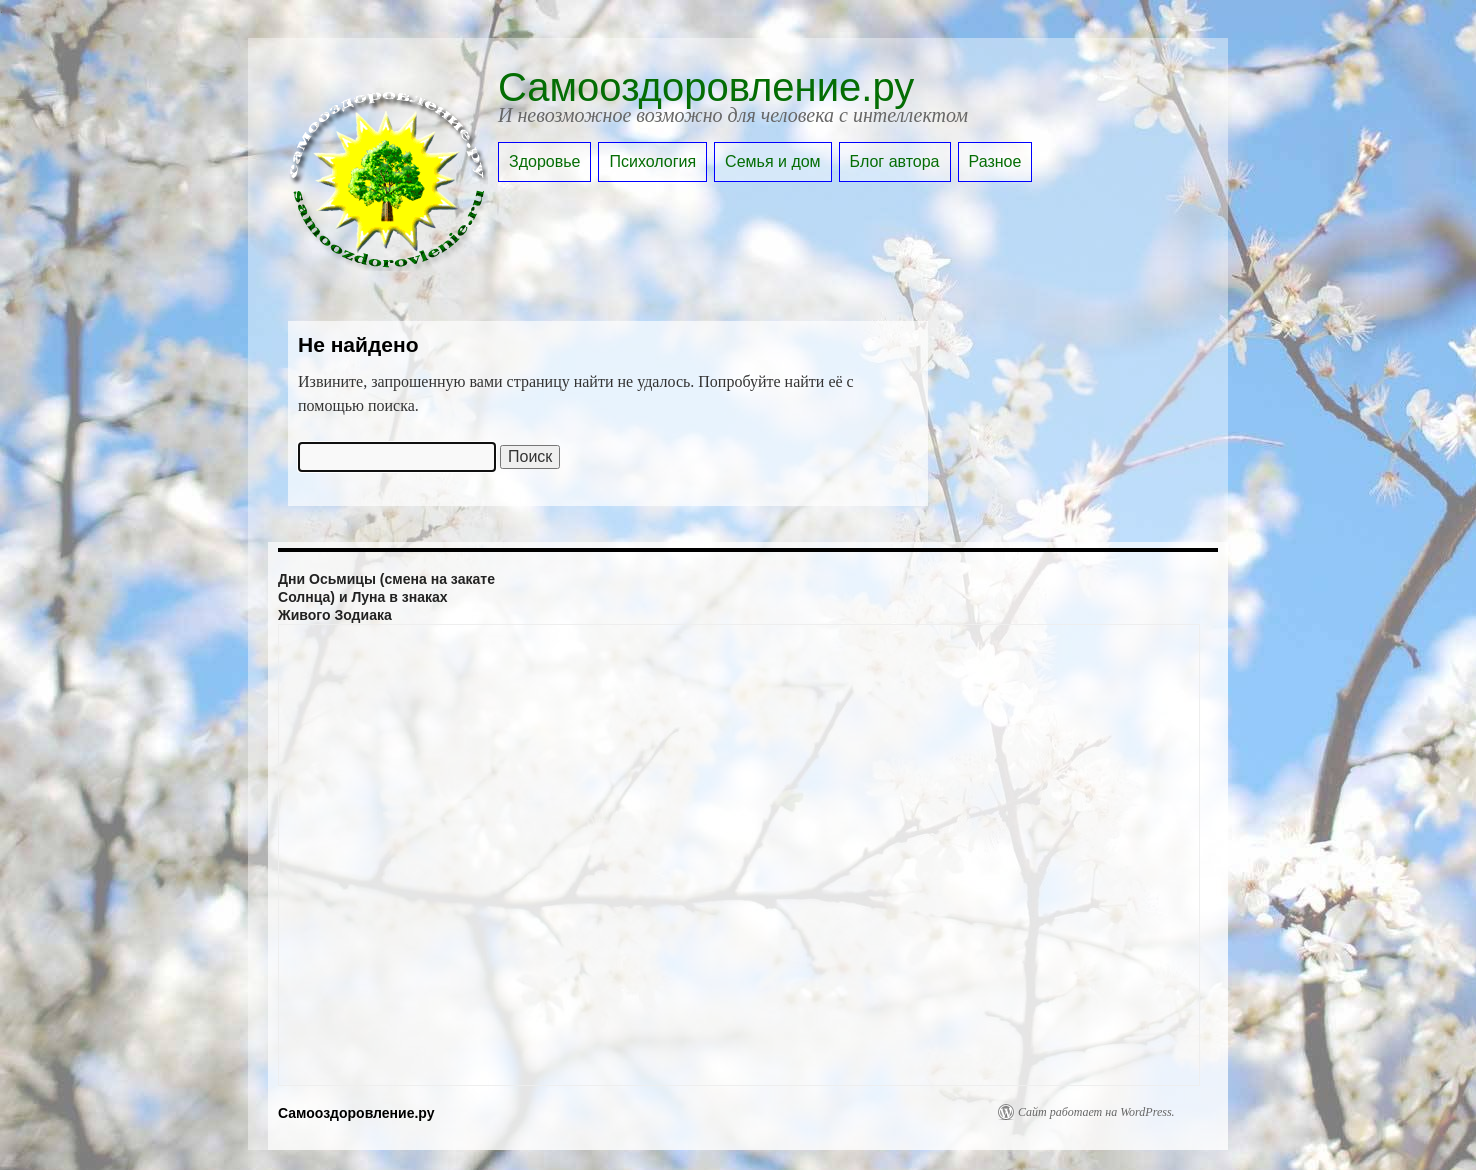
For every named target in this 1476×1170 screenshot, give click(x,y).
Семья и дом (773, 161)
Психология (652, 161)
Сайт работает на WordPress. (1096, 1112)
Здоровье (544, 161)
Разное (995, 161)
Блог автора (895, 161)
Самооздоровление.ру (706, 87)
